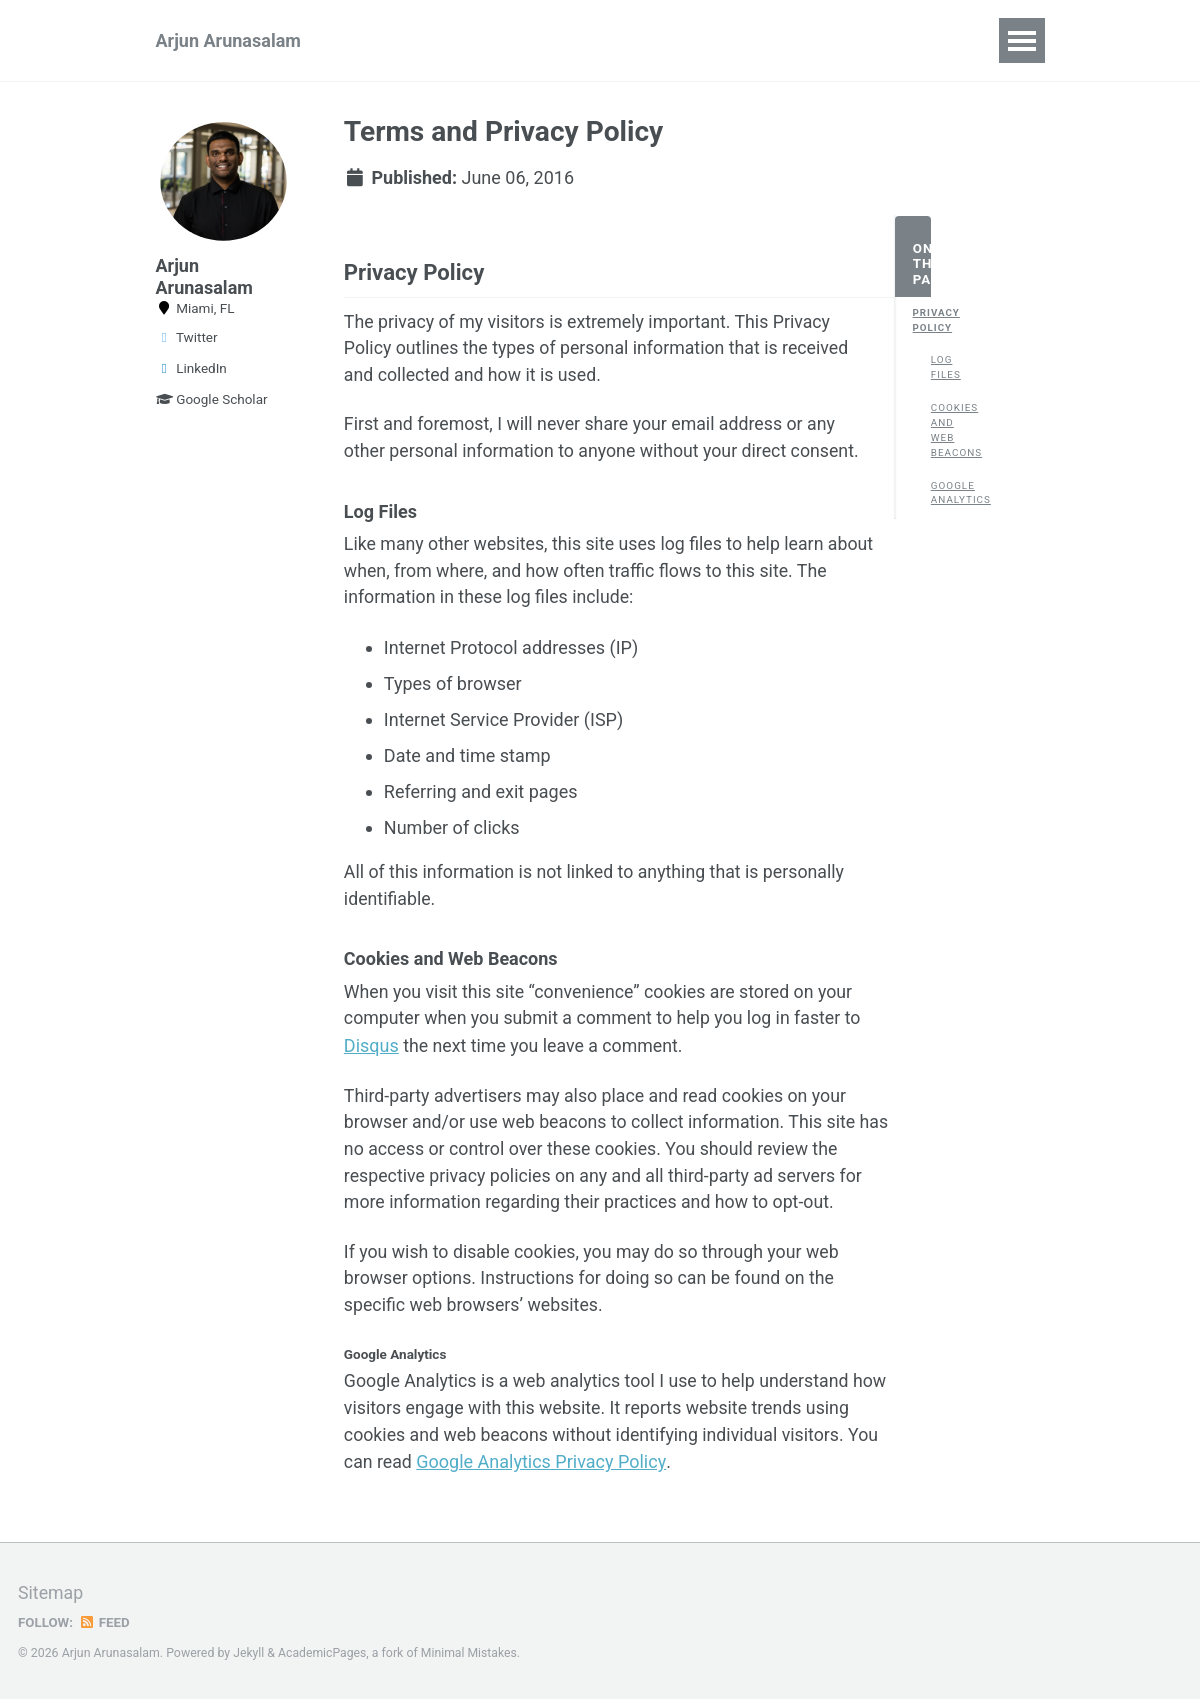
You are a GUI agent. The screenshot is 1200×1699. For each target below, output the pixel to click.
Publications (532, 40)
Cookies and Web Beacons (940, 432)
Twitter (187, 337)
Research (410, 40)
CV (761, 40)
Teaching (845, 40)
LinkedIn (191, 368)
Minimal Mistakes (471, 1654)
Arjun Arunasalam (228, 40)
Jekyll (249, 1654)
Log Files (940, 369)
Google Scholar (212, 399)
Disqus (371, 1052)
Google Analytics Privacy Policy (644, 1473)
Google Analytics (940, 494)
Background (667, 40)
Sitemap (51, 1594)
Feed (105, 1623)
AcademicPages (323, 1654)
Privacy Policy (922, 321)
